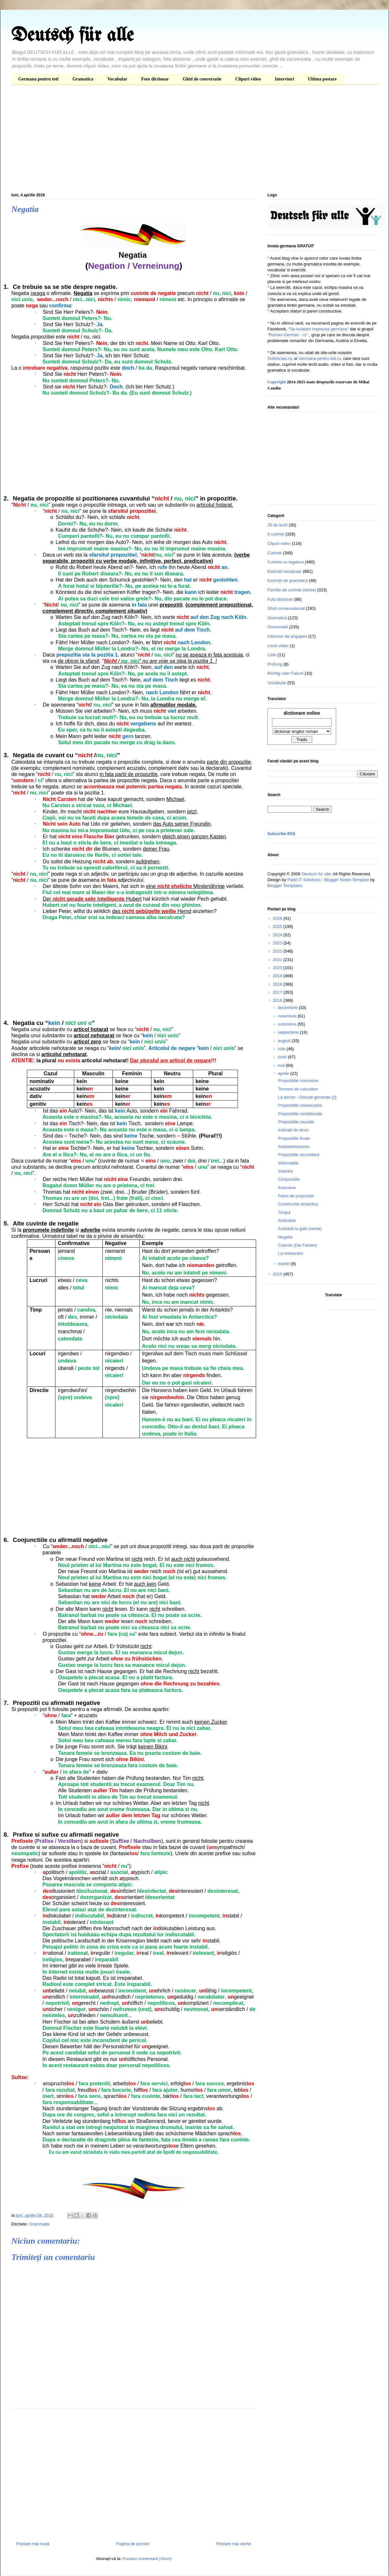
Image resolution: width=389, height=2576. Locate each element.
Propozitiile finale (294, 1138)
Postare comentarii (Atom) (147, 2558)
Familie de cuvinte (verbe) (291, 589)
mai (282, 1065)
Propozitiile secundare (298, 1154)
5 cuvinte (275, 534)
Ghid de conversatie (202, 79)
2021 (278, 959)
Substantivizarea (293, 1146)
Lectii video (278, 645)
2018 (278, 984)
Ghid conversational (286, 608)
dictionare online (302, 713)
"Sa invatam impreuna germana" (318, 329)
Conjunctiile (289, 1179)
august (285, 1040)
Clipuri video (248, 79)
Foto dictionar (155, 79)
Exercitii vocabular (284, 571)
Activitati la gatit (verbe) (300, 1228)
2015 (278, 1274)
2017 (278, 992)
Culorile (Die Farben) (297, 1245)
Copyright (276, 381)
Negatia (285, 1237)
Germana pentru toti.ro (319, 358)
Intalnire (285, 1171)
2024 (278, 934)
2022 (278, 951)
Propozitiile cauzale (296, 1121)
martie (284, 1263)
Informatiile (288, 1163)
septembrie (289, 1032)
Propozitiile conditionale (300, 1113)
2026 (278, 918)
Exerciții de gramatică (287, 580)
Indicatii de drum (293, 1130)
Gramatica (82, 79)
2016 (278, 1000)
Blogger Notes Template (346, 879)
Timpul (284, 1212)
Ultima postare (322, 79)
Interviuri (284, 79)
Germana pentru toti (38, 79)
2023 (278, 943)
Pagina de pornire (132, 2543)
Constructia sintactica (298, 1204)
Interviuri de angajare (287, 636)
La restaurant (290, 1253)
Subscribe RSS (281, 834)
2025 (278, 926)
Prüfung (274, 664)
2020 (278, 967)
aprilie (284, 1073)
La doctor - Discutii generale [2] (307, 1097)
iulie (282, 1048)
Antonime (287, 1187)
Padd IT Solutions (303, 879)
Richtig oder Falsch (285, 673)
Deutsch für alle (72, 36)
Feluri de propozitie (296, 1195)
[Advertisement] (194, 140)
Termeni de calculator (298, 1089)
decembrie (288, 1007)
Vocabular (117, 79)
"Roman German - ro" (287, 334)
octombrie (288, 1024)
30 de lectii (277, 525)
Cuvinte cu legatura (285, 562)
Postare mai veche (233, 2543)
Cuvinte (274, 552)
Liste (271, 654)
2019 (278, 975)
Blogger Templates (284, 885)
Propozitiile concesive (298, 1080)
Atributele (287, 1220)
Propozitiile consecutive (300, 1105)
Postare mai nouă (32, 2543)
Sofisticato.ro (279, 358)
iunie (283, 1056)
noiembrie (288, 1016)
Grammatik (39, 2224)
